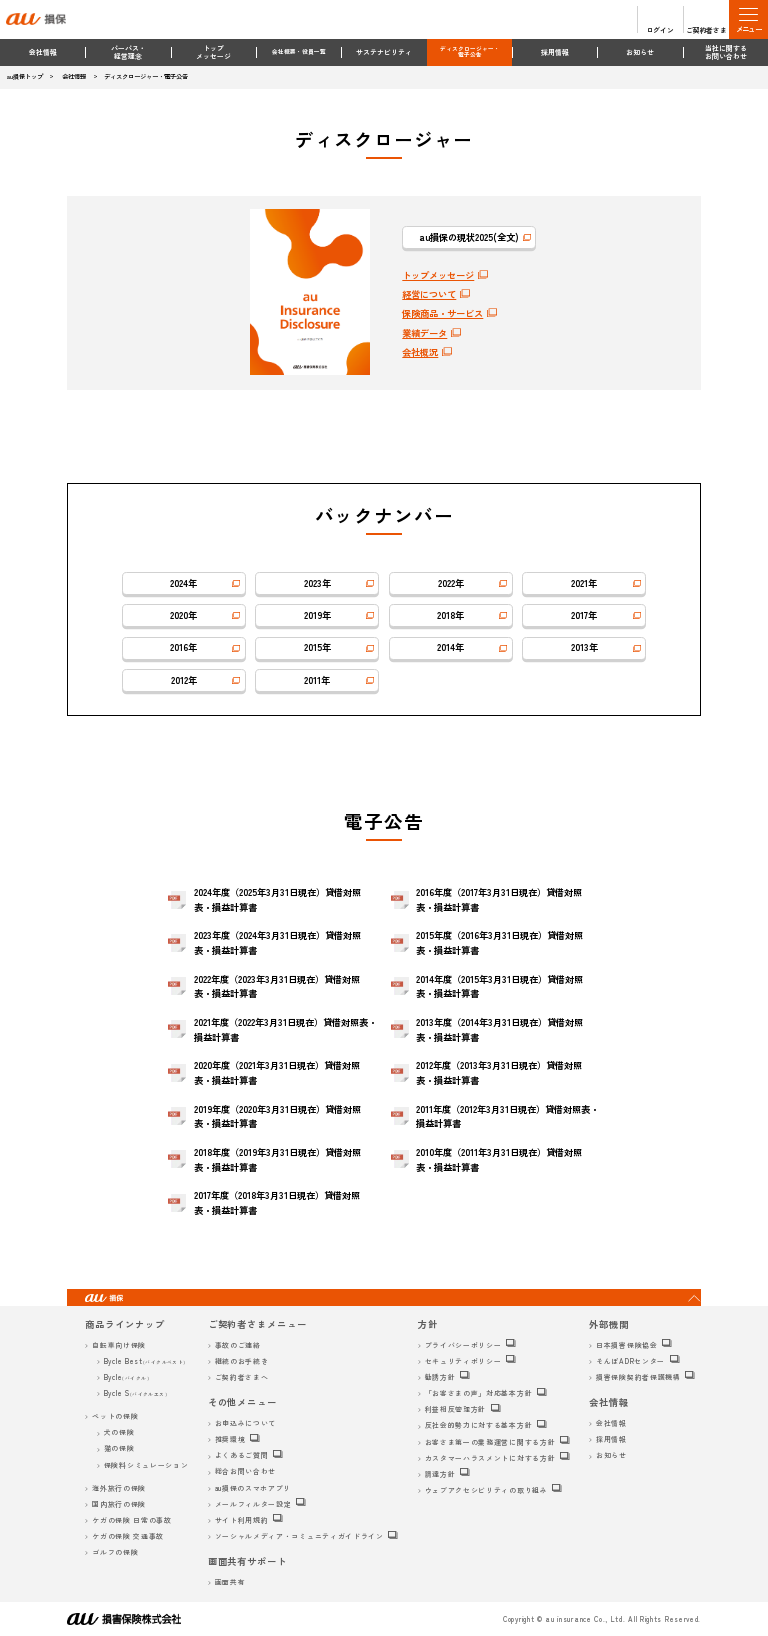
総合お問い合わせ (246, 1471)
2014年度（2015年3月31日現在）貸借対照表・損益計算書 (499, 986)
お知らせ (640, 52)
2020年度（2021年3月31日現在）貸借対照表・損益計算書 (277, 1072)
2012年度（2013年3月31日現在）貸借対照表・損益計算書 (499, 1072)
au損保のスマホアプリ (253, 1488)
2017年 (584, 615)
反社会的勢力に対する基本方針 (479, 1425)
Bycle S (136, 1393)
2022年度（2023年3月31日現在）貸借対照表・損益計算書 (277, 986)
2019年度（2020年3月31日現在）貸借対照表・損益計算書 (277, 1116)
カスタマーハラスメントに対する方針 (490, 1458)
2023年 (317, 583)
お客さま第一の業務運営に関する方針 (490, 1442)
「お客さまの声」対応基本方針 (479, 1393)
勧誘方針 (440, 1377)
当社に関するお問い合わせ (726, 52)
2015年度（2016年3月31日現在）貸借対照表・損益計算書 (499, 942)
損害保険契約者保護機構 (638, 1377)
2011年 (317, 680)
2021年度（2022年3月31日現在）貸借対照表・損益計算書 (285, 1029)
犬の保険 (119, 1432)
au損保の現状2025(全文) (469, 237)
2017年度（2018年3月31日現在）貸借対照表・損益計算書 (277, 1202)
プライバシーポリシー (463, 1345)
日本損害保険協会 (627, 1345)
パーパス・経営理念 (128, 52)
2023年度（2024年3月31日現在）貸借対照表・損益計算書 (277, 942)
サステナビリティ (384, 52)
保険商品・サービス (442, 313)
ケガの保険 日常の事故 (132, 1520)
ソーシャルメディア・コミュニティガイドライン (299, 1536)
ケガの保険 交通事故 (128, 1536)
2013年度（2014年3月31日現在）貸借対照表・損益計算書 (499, 1029)
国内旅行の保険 (119, 1504)
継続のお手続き (242, 1361)
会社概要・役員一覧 (299, 51)
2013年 (584, 647)
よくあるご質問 (242, 1455)
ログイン (660, 29)
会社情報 (43, 52)
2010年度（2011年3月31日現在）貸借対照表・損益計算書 (499, 1159)
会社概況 (420, 352)
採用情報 (555, 52)
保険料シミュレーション (146, 1465)
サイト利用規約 (242, 1520)
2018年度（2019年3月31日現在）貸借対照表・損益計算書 (277, 1159)
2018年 (450, 615)
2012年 (184, 680)
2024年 (183, 583)
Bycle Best (145, 1361)
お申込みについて (246, 1423)
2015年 (317, 647)
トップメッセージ (213, 52)
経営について (429, 294)
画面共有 (230, 1582)
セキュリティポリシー (463, 1361)
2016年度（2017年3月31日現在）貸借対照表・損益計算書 (499, 899)
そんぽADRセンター (630, 1361)
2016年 (183, 647)
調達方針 (440, 1474)
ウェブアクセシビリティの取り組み (486, 1490)
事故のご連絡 (238, 1345)
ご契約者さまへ (242, 1377)
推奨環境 (230, 1439)
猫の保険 (119, 1448)
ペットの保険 (115, 1416)
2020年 (183, 615)
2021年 (584, 583)
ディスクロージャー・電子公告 (470, 52)
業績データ (424, 333)
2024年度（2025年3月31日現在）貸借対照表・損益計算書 (277, 899)
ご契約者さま (706, 29)
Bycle (126, 1377)
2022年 (451, 583)
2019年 (317, 615)
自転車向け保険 (119, 1345)
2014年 (450, 647)
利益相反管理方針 (456, 1409)
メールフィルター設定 (253, 1504)
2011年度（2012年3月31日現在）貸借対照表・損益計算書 (507, 1116)
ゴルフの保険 (115, 1552)
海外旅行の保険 (119, 1488)
